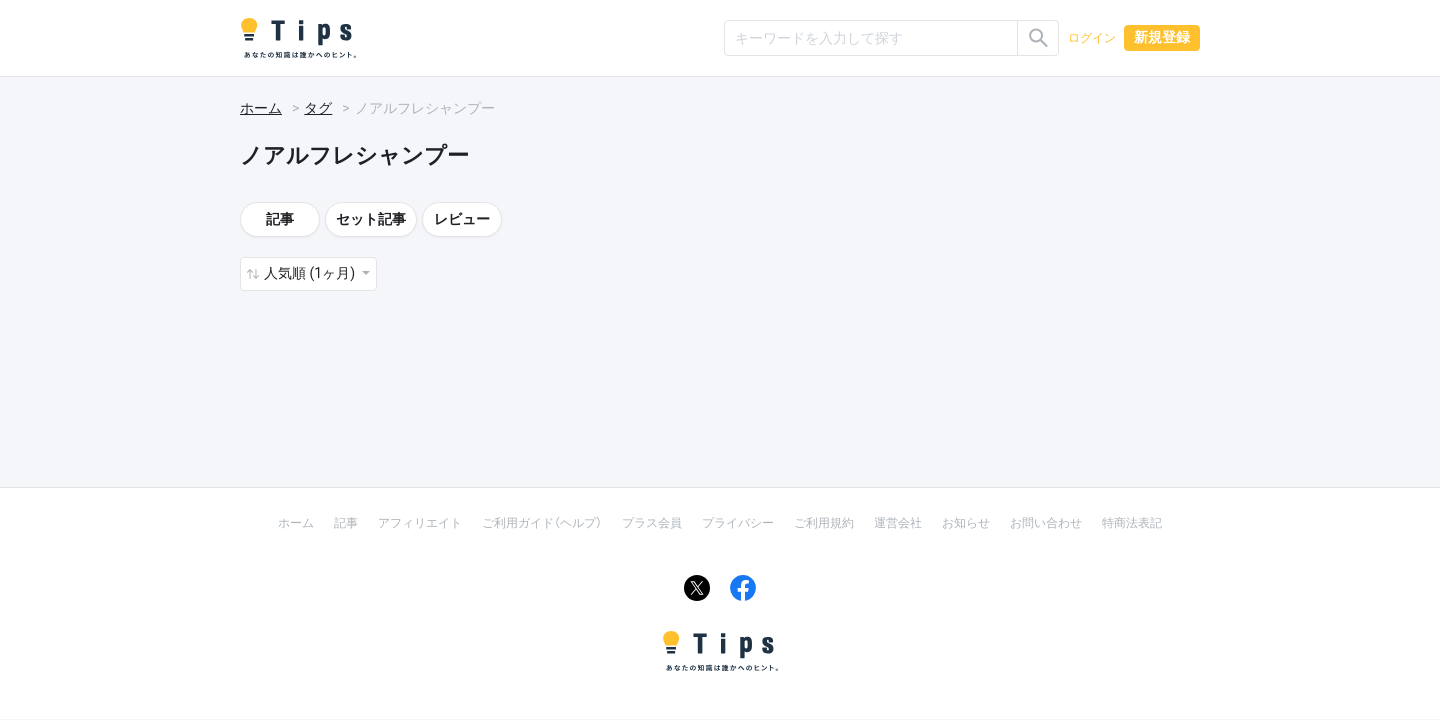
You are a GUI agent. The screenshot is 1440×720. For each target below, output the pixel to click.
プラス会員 (652, 523)
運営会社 (898, 523)
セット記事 (371, 219)
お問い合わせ (1046, 523)
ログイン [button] (1092, 38)
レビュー (462, 219)
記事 (280, 219)
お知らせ (966, 523)
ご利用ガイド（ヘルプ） (542, 523)
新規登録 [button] (1162, 37)
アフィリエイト (420, 523)
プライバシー (738, 523)
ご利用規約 (824, 523)
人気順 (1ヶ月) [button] (311, 273)
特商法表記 (1132, 523)
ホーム (261, 108)
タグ (318, 108)
